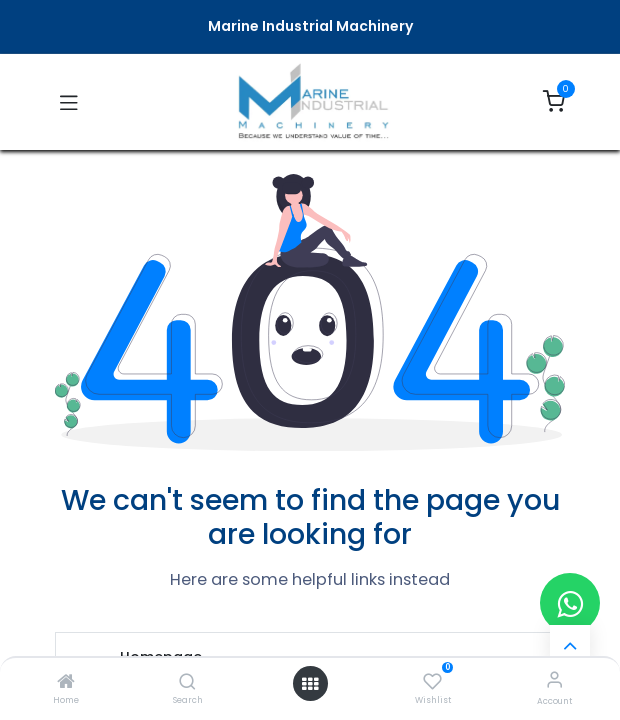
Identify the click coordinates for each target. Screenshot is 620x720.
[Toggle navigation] (69, 102)
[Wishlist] (432, 680)
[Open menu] (310, 684)
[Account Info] (554, 679)
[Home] (66, 683)
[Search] (187, 683)
